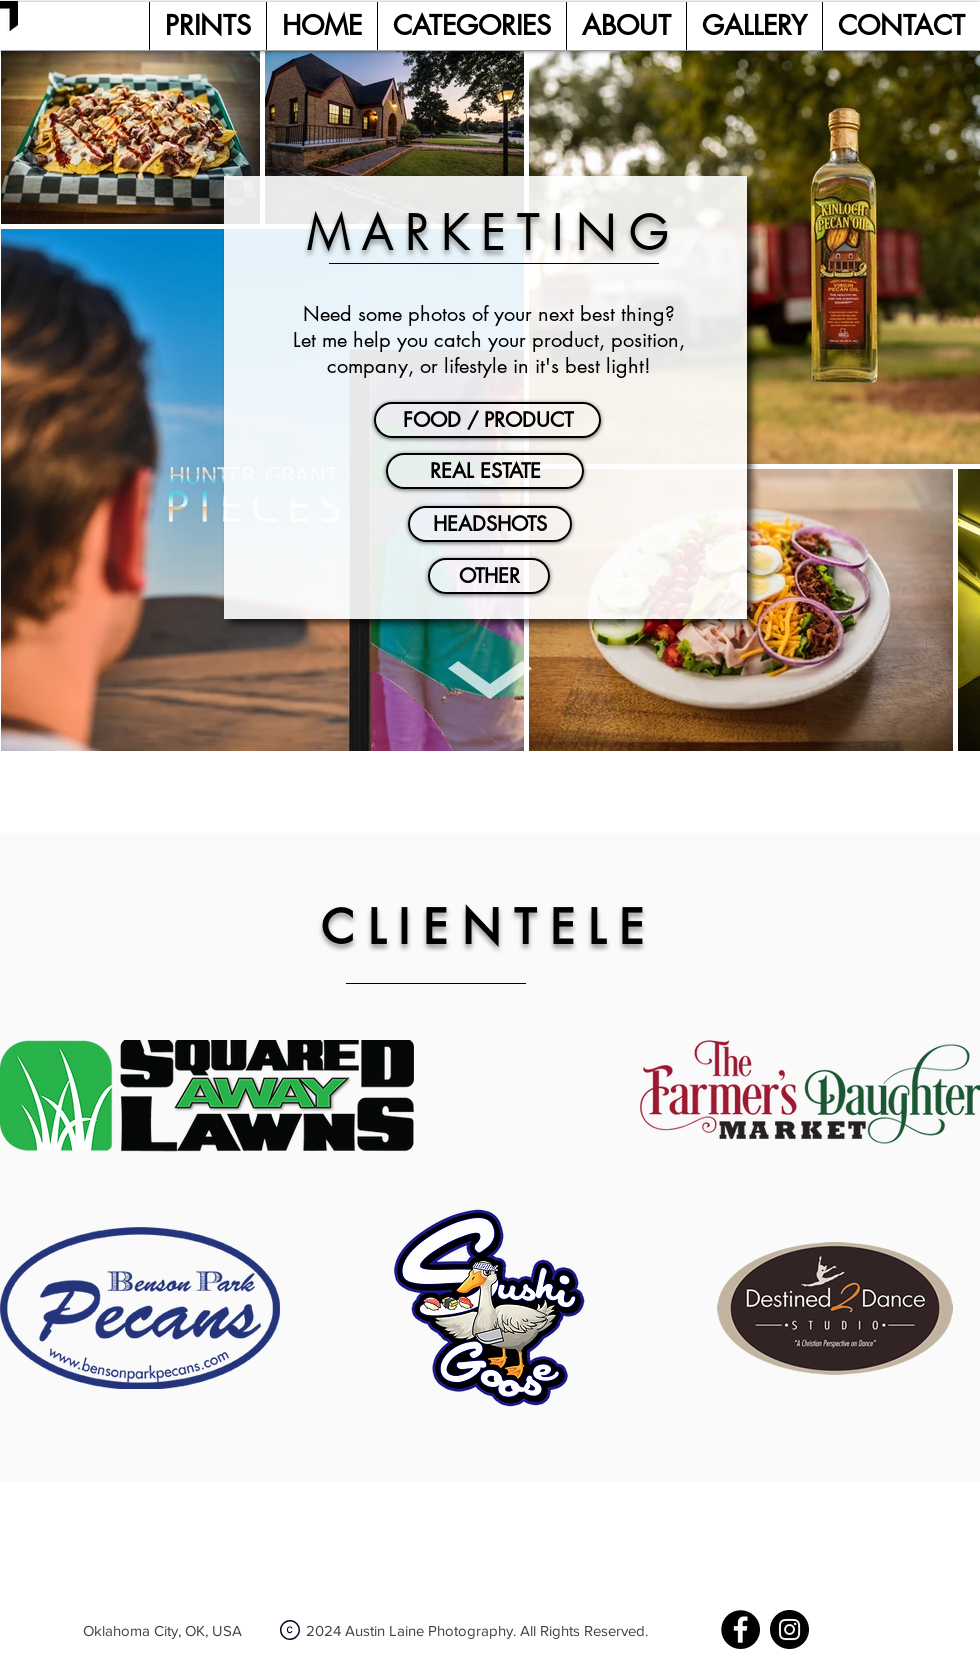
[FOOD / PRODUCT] (487, 420)
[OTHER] (489, 576)
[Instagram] (789, 1629)
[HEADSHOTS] (490, 524)
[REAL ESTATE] (485, 471)
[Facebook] (740, 1629)
